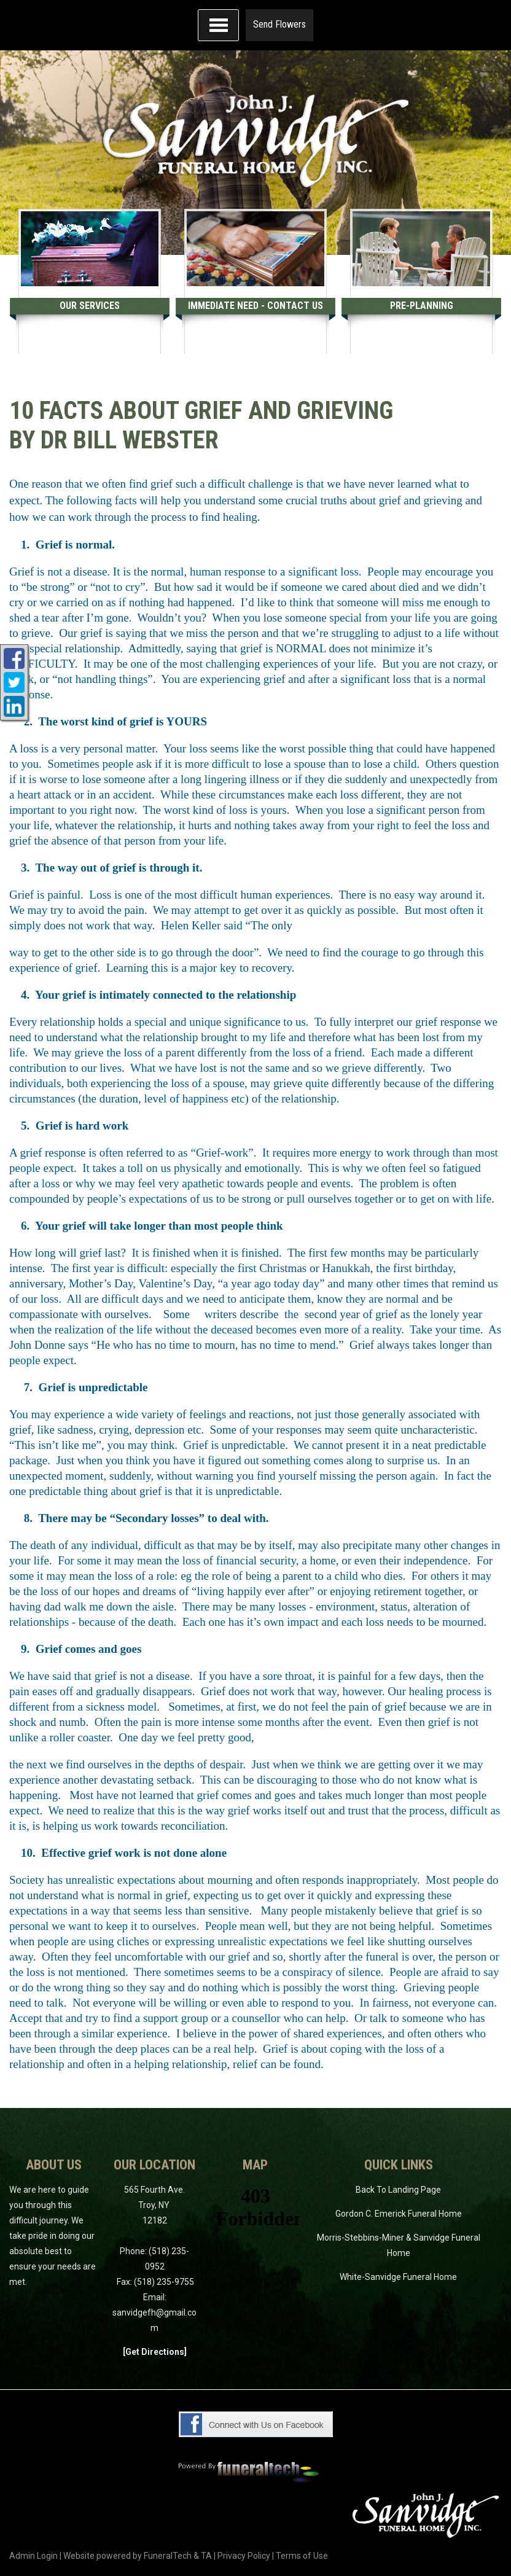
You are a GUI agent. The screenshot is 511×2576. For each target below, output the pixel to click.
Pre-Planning (421, 305)
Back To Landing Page (398, 2190)
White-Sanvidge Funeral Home (398, 2277)
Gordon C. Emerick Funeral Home (398, 2214)
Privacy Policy (243, 2556)
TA (206, 2556)
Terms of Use (302, 2556)
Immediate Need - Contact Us (255, 305)
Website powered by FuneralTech (127, 2556)
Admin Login (33, 2556)
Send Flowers (279, 24)
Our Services (90, 305)
